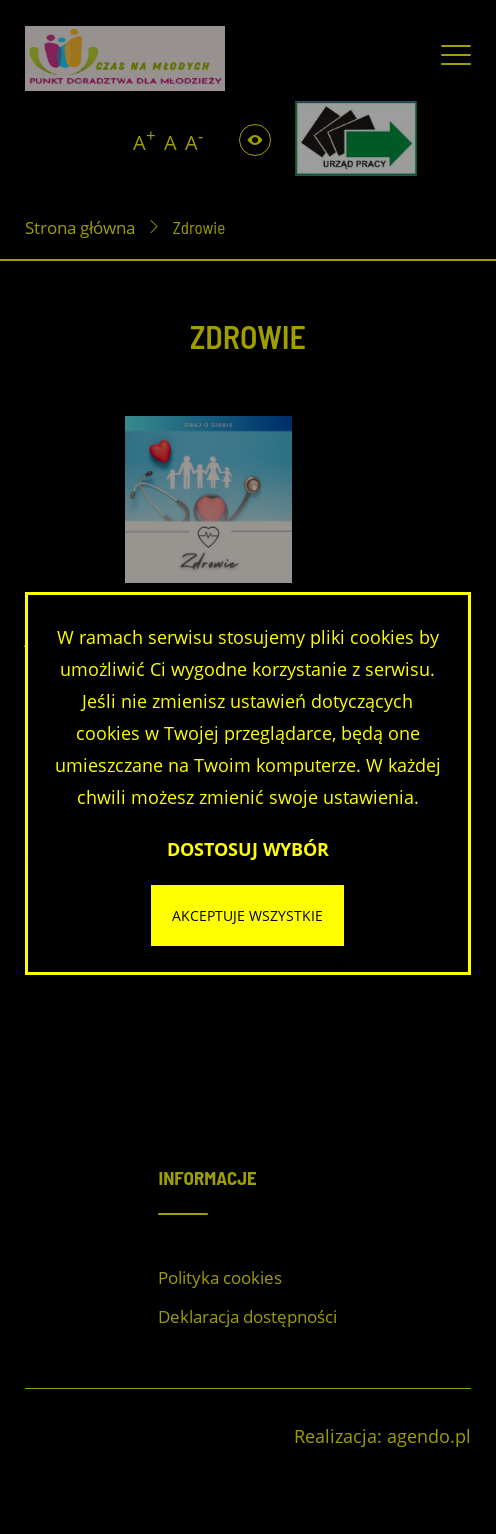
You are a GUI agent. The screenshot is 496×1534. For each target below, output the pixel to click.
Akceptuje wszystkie (247, 915)
